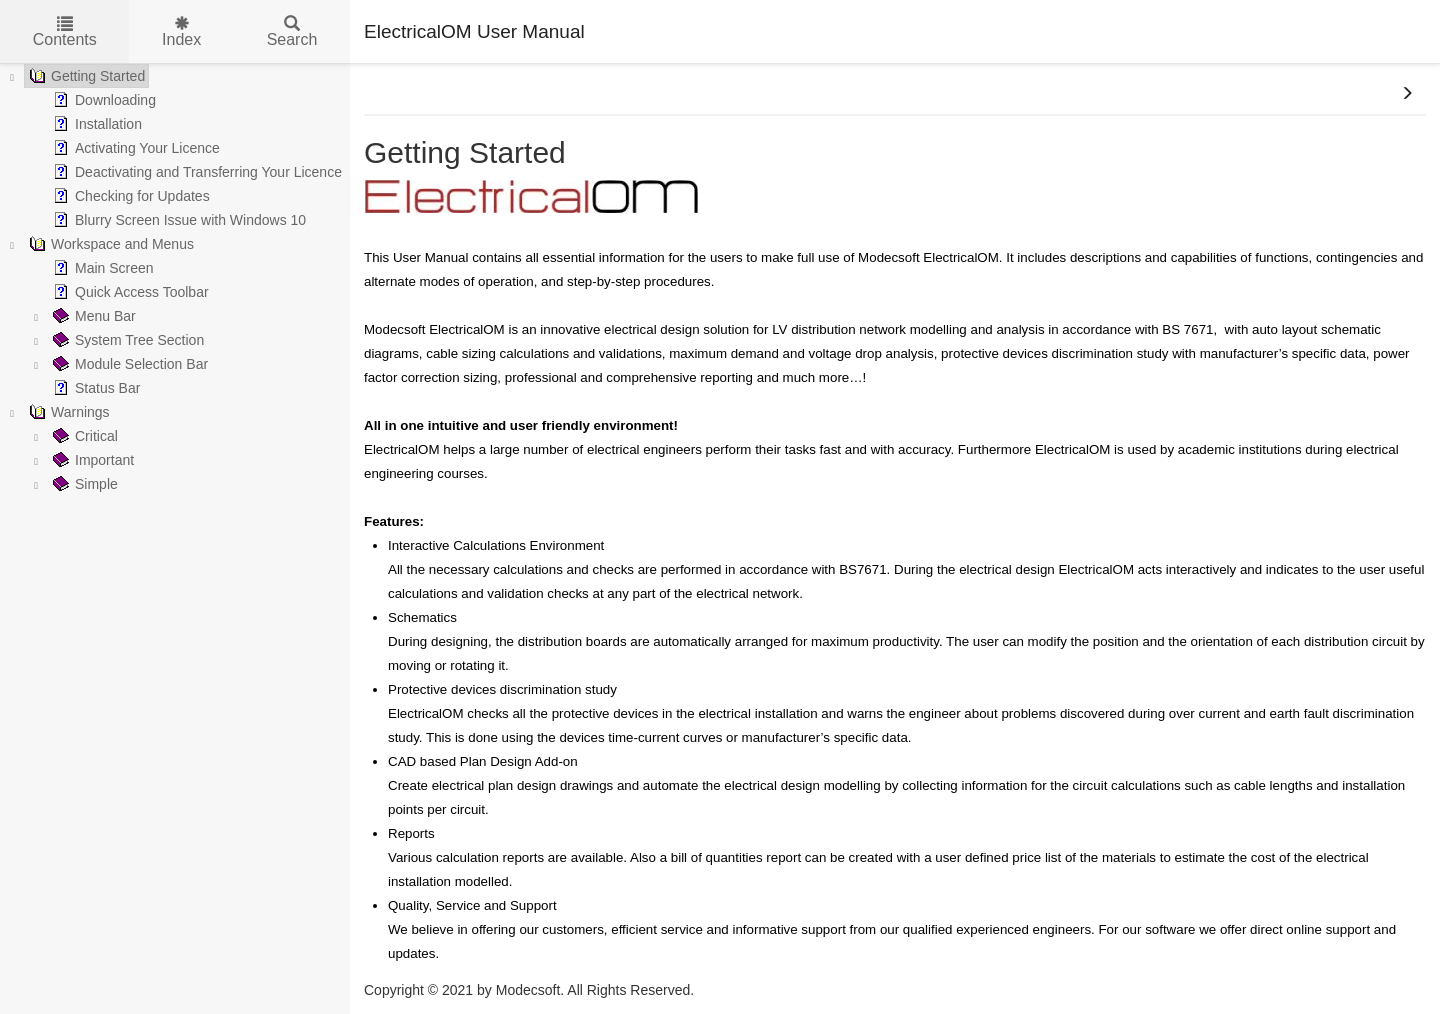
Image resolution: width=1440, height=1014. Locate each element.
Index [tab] (181, 32)
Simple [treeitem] (83, 484)
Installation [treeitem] (95, 124)
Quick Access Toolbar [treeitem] (129, 292)
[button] (1407, 94)
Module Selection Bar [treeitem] (128, 364)
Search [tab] (292, 32)
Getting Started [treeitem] (85, 76)
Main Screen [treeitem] (101, 268)
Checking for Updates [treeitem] (129, 196)
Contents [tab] (65, 32)
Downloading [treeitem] (102, 100)
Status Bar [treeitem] (94, 388)
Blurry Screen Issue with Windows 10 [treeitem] (177, 220)
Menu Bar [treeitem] (92, 316)
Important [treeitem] (91, 460)
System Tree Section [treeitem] (126, 340)
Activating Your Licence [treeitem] (134, 148)
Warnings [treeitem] (67, 412)
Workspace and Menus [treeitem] (109, 244)
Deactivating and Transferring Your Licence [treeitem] (195, 172)
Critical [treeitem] (83, 436)
